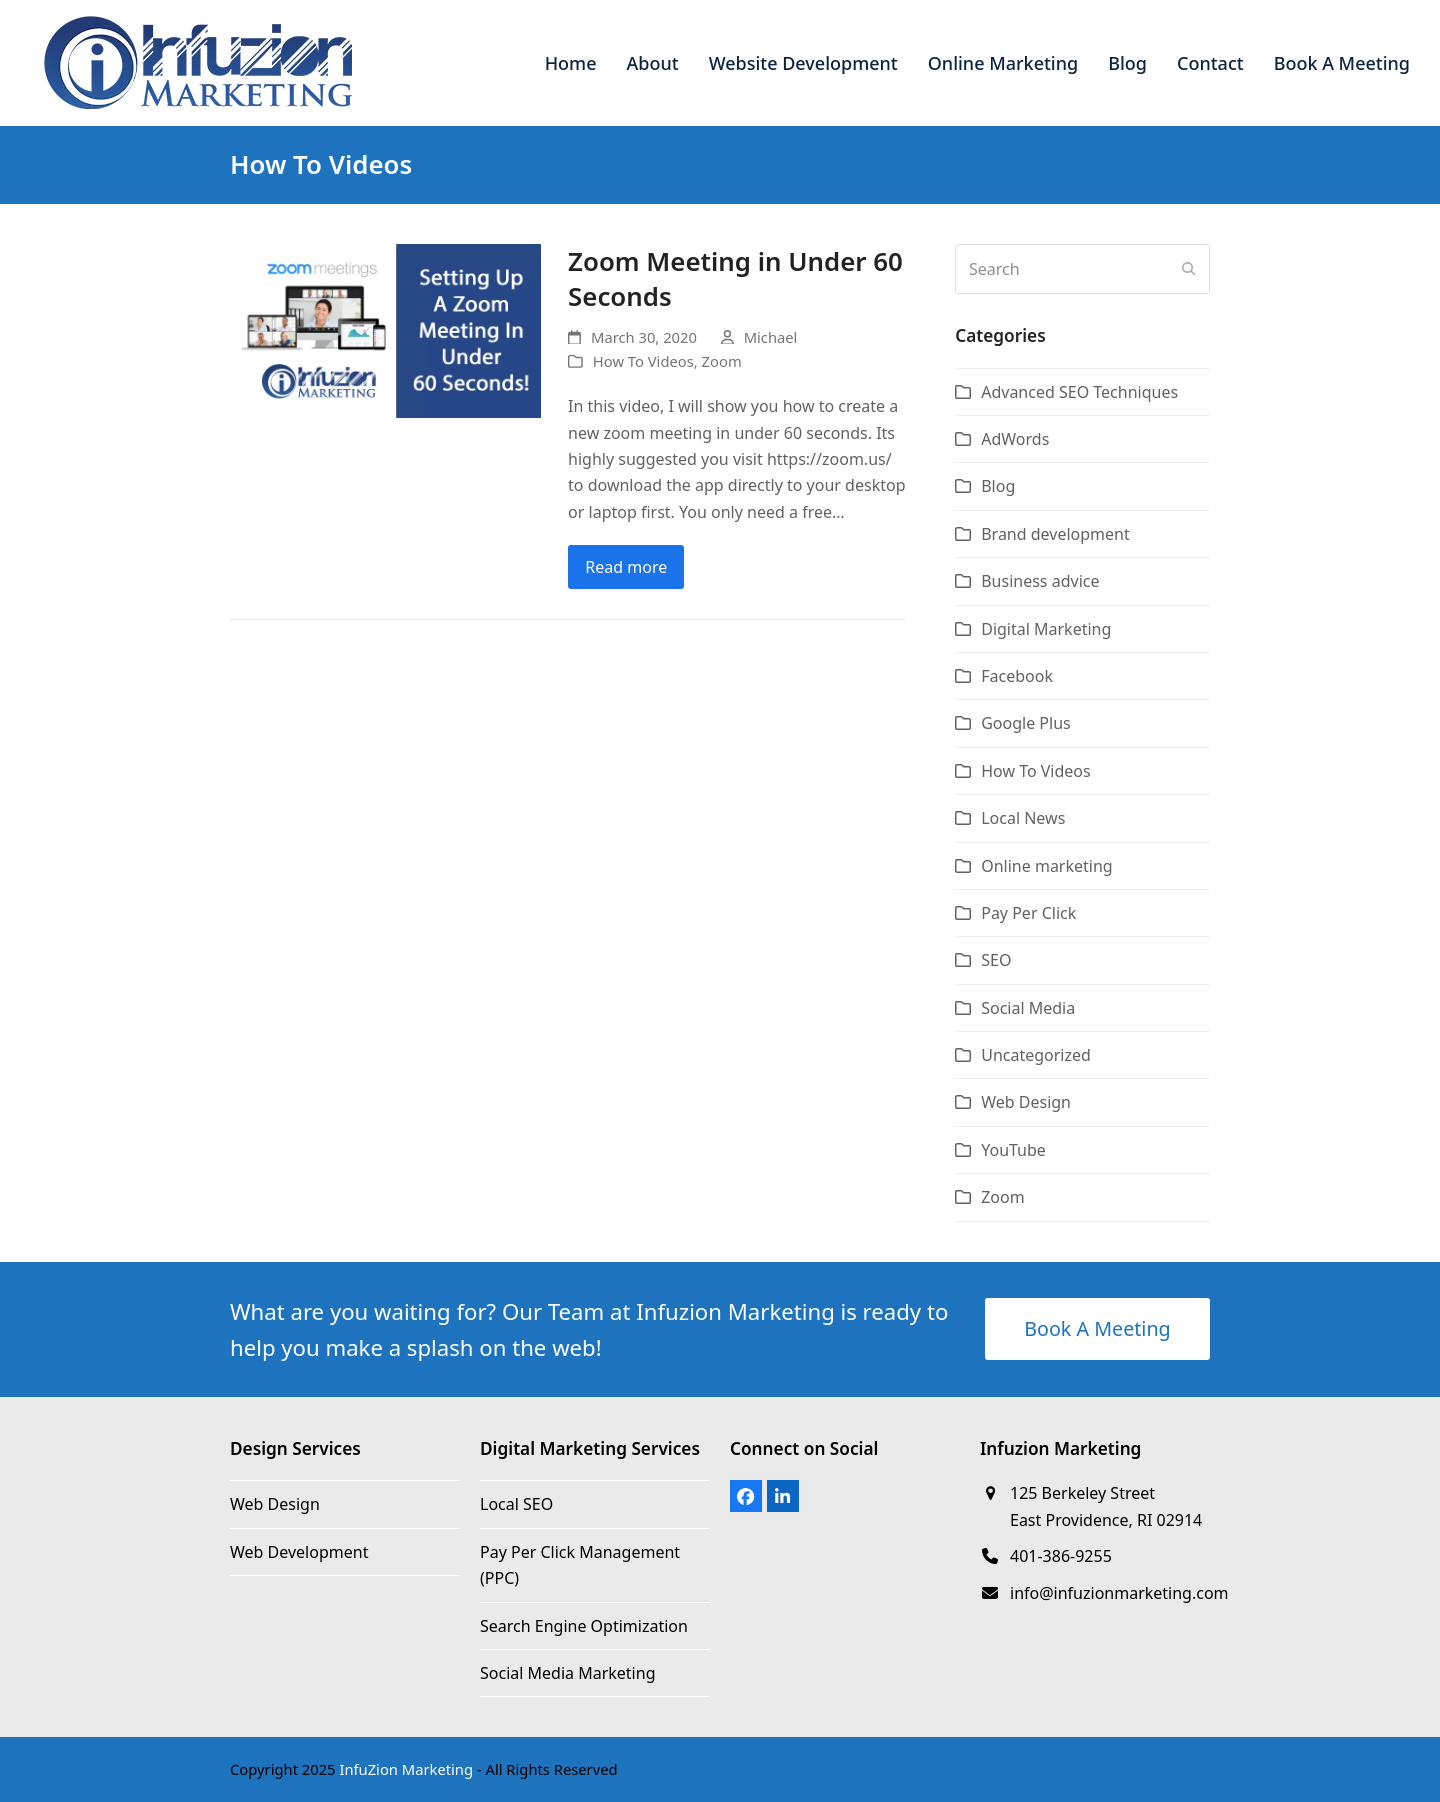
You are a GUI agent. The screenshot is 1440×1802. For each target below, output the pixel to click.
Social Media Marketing (567, 1673)
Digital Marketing (1046, 629)
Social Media (1028, 1008)
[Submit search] (1189, 269)
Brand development (1055, 534)
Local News (1023, 818)
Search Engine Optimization (584, 1626)
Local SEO (516, 1504)
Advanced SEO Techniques (1079, 392)
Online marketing (1046, 866)
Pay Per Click (1028, 913)
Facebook (1017, 676)
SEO (996, 960)
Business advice (1040, 581)
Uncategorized (1036, 1055)
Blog (998, 486)
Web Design (1026, 1102)
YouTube (1013, 1150)
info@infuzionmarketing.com (1119, 1593)
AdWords (1015, 439)
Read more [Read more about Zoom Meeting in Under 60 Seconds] (626, 567)
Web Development (299, 1552)
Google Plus (1026, 723)
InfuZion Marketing (406, 1769)
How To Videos (643, 361)
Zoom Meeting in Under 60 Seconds (735, 279)
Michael (771, 337)
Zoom (722, 361)
